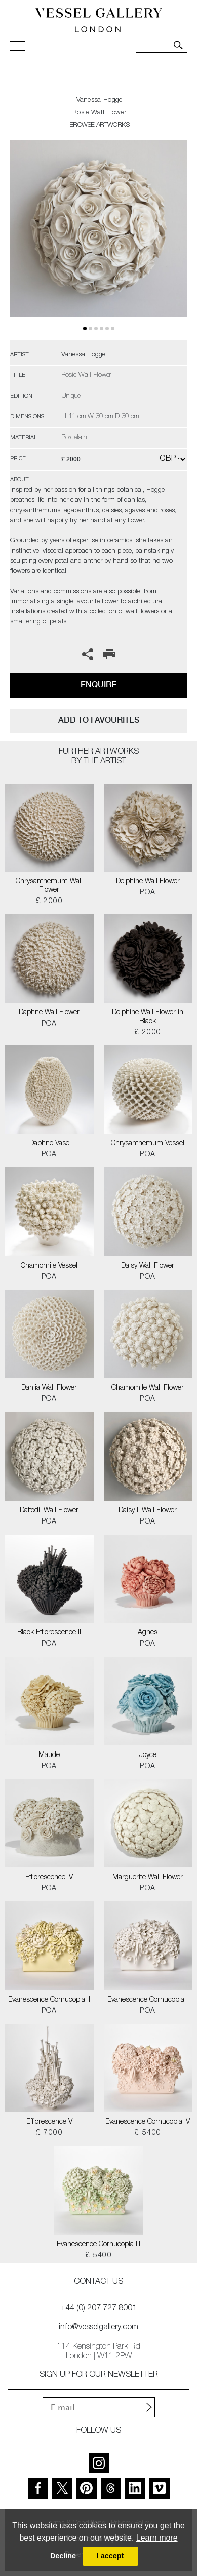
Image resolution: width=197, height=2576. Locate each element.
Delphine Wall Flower (148, 881)
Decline (63, 2556)
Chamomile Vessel (49, 1266)
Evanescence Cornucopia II (49, 2000)
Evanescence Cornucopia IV (147, 2122)
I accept (110, 2556)
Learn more (157, 2537)
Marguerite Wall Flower (147, 1877)
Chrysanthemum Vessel (147, 1143)
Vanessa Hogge (99, 100)
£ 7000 (49, 2133)
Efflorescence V (49, 2122)
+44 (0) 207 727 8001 (99, 2309)
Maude (49, 1755)
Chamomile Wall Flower (147, 1388)
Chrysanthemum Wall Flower (49, 886)
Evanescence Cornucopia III (98, 2244)
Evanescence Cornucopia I (147, 2000)
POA (147, 892)
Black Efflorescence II (49, 1632)
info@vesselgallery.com (98, 2328)
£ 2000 (49, 901)
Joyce (147, 1755)
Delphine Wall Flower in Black (147, 1017)
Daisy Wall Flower (147, 1266)
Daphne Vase (49, 1143)
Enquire (98, 684)
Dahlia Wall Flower (49, 1388)
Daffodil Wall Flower (49, 1510)
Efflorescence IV (49, 1877)
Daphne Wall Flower (49, 1013)
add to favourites (98, 720)
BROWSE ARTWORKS (99, 125)
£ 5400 (147, 2133)
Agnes (147, 1632)
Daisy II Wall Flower (148, 1510)
